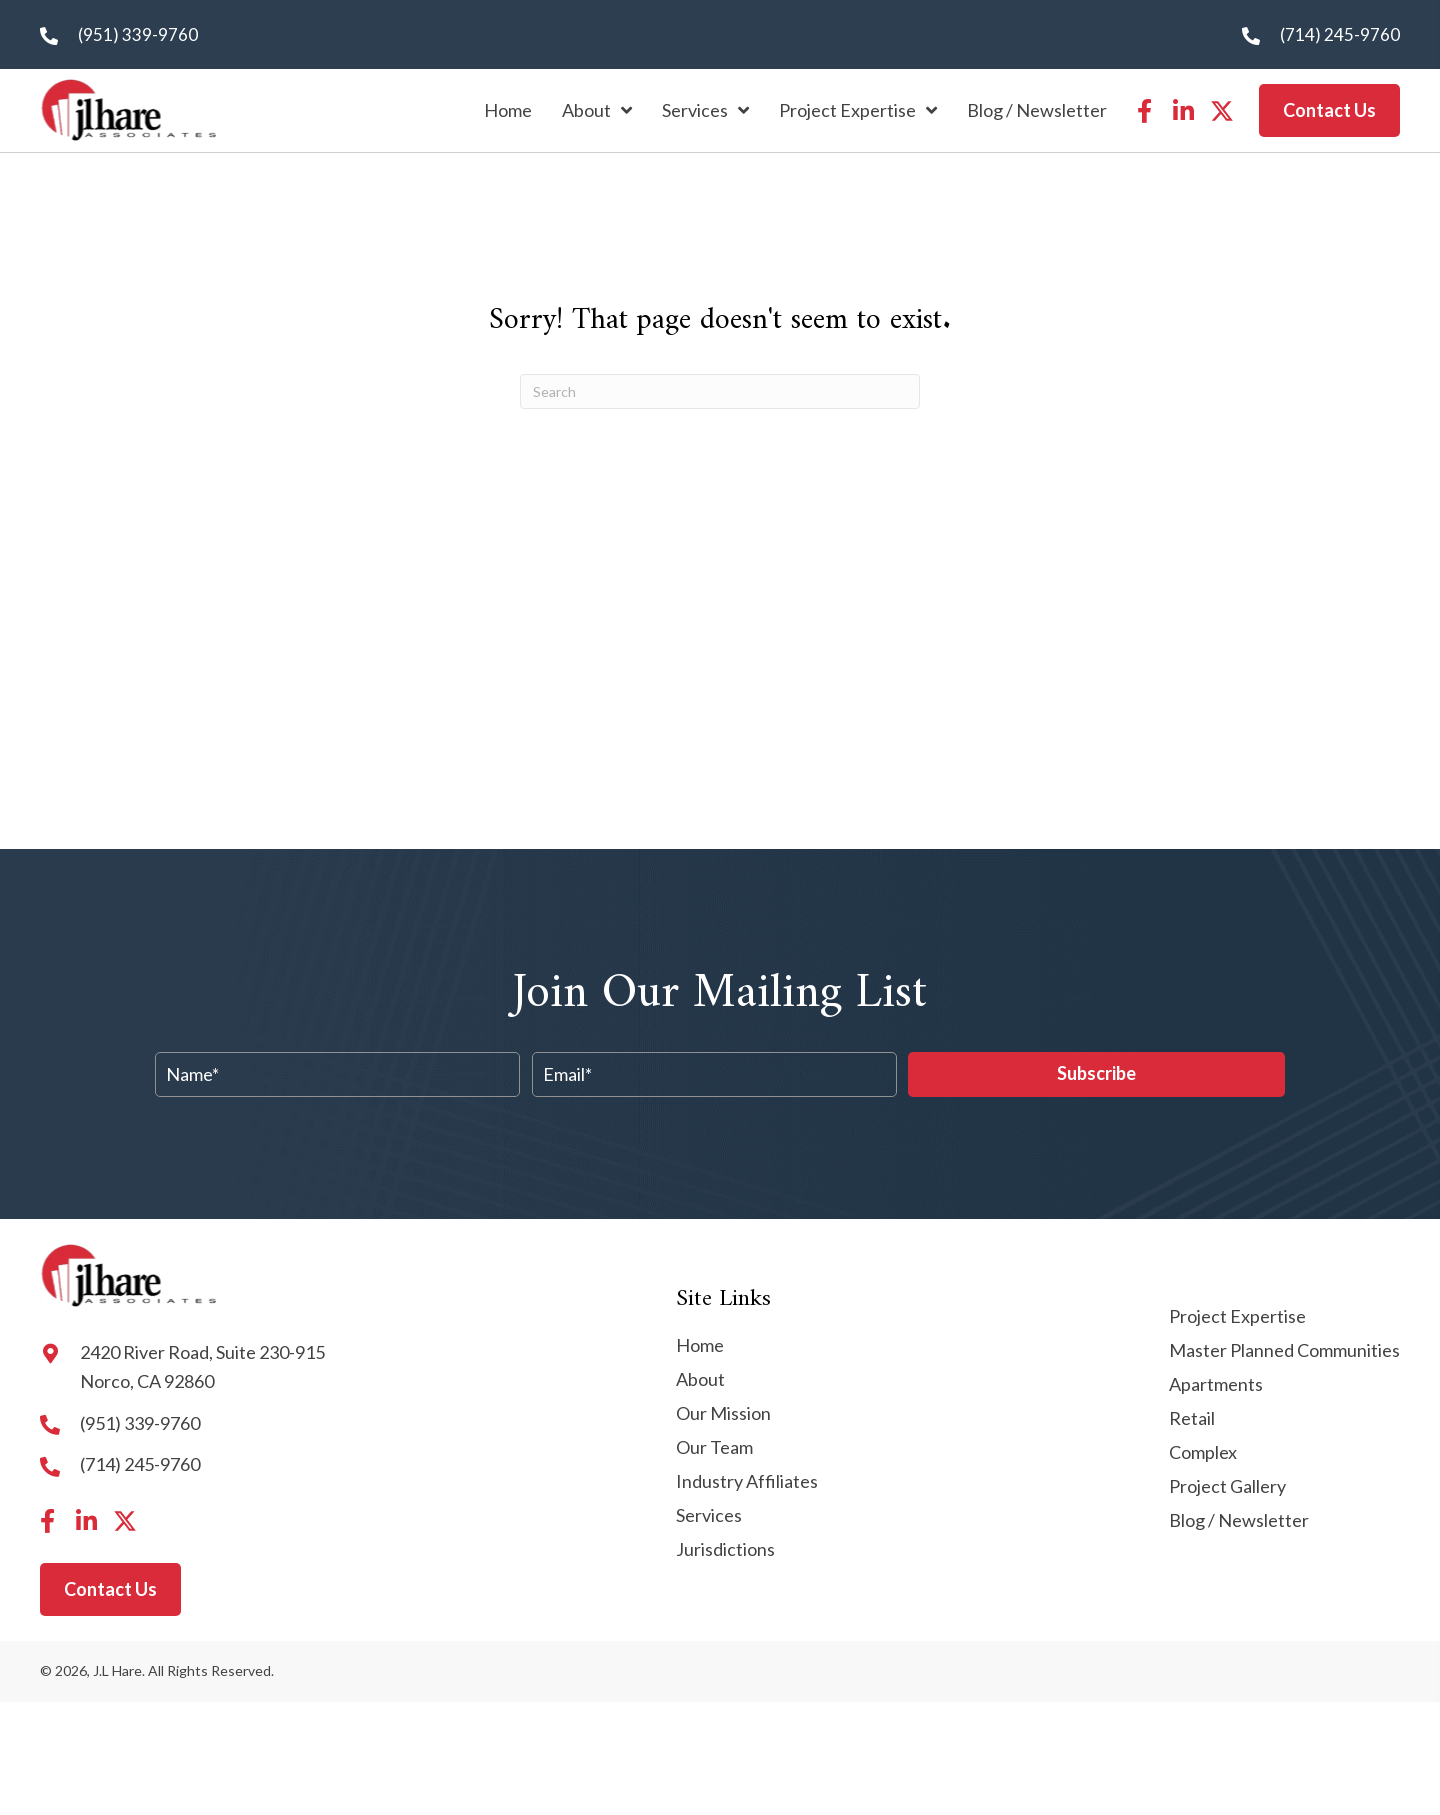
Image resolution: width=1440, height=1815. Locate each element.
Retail (1192, 1419)
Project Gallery (1227, 1487)
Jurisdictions (725, 1550)
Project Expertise (1237, 1317)
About (700, 1380)
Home (700, 1346)
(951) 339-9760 (138, 34)
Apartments (1216, 1385)
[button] (1144, 111)
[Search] (720, 391)
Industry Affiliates (747, 1482)
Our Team (714, 1448)
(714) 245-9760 (1340, 34)
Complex (1203, 1453)
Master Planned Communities (1284, 1351)
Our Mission (723, 1414)
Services (709, 1516)
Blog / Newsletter (1239, 1521)
